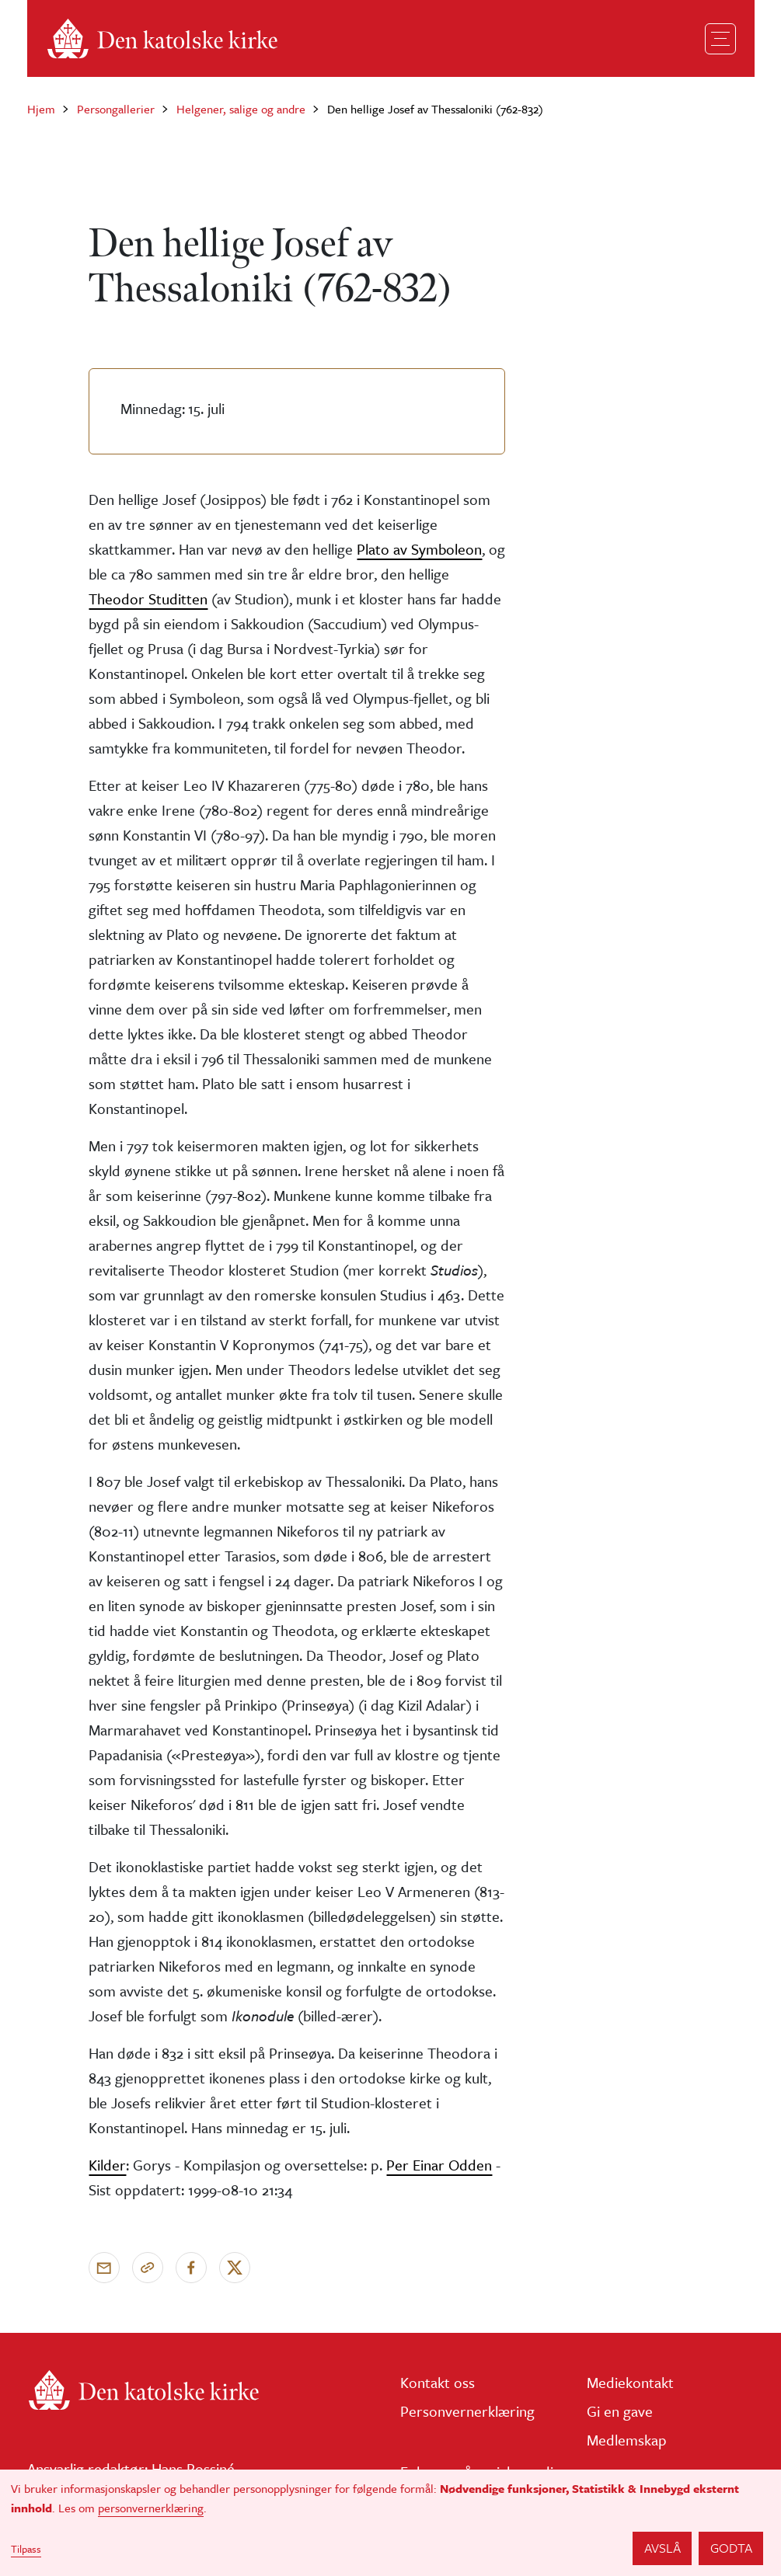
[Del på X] (234, 2267)
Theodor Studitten (148, 598)
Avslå (662, 2547)
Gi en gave (620, 2410)
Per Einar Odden (439, 2164)
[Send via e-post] (104, 2267)
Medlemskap (627, 2439)
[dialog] (390, 2523)
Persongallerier (116, 108)
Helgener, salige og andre (240, 108)
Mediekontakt (630, 2382)
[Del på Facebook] (191, 2267)
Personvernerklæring (467, 2410)
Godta (731, 2547)
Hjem (41, 108)
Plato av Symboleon (419, 548)
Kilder (107, 2164)
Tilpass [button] (26, 2549)
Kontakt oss (437, 2382)
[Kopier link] (147, 2267)
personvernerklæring (151, 2507)
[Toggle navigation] (720, 38)
